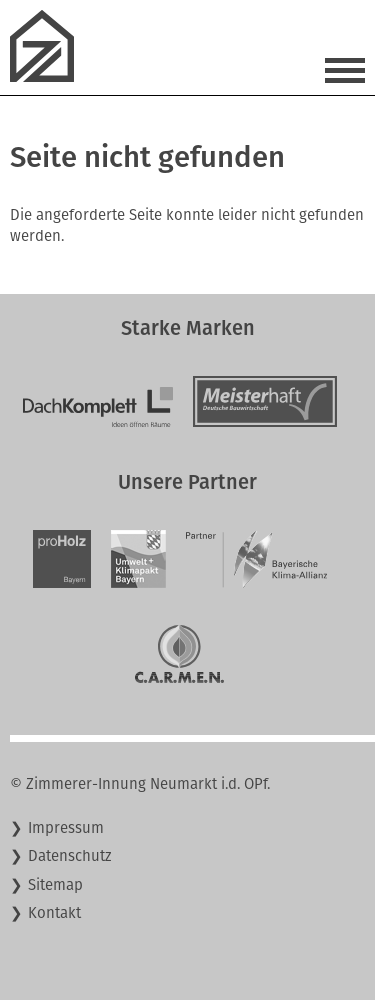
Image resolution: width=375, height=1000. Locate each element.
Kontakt (54, 913)
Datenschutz (70, 856)
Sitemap (55, 885)
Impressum (66, 828)
